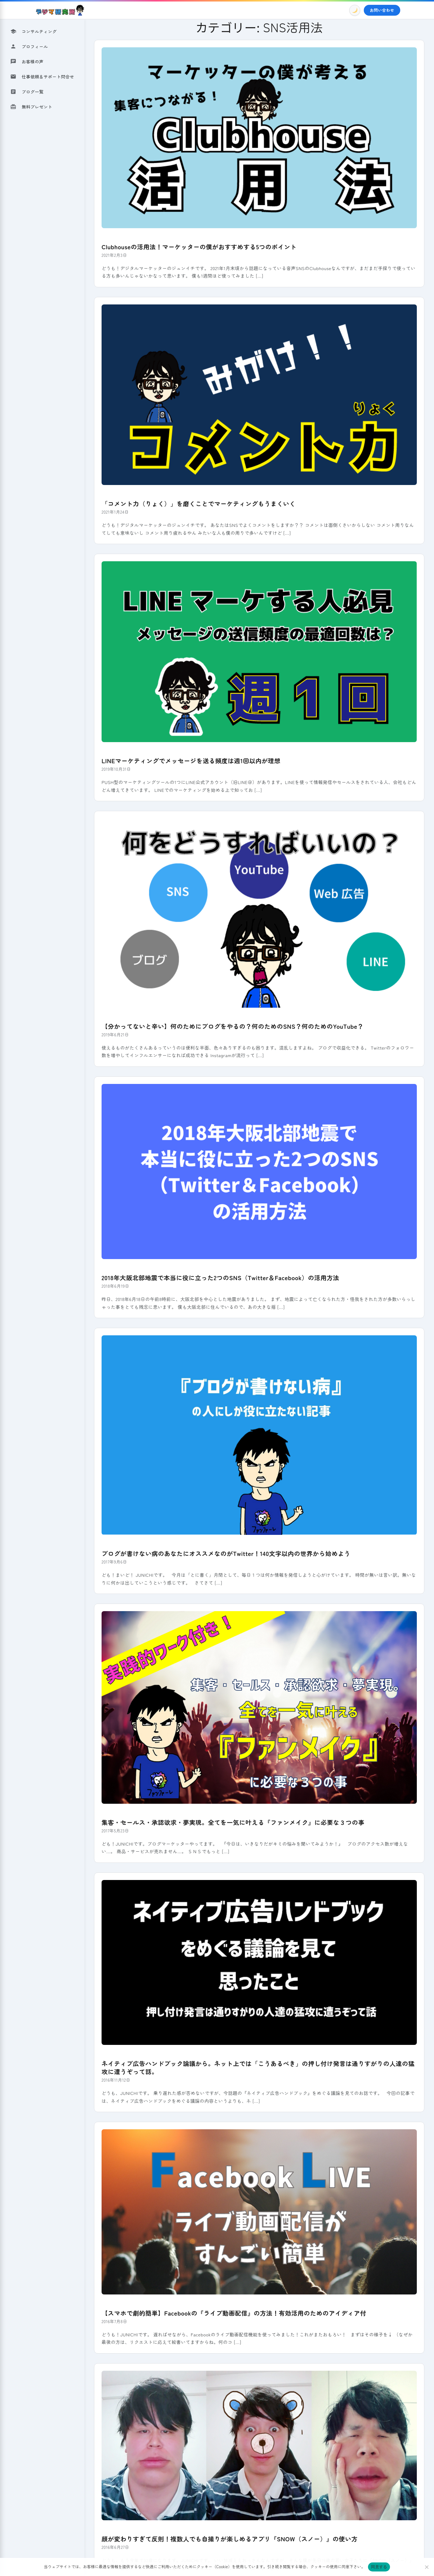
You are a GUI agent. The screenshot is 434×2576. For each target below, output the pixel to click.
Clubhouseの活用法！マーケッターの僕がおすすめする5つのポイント (198, 246)
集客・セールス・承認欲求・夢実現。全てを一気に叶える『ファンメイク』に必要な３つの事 (231, 1820)
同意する (379, 2567)
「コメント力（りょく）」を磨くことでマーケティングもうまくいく (197, 503)
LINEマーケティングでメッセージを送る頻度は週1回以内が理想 (190, 759)
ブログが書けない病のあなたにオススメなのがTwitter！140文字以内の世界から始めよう (224, 1551)
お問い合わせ (382, 10)
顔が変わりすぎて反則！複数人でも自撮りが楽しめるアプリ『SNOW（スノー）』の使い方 (228, 2535)
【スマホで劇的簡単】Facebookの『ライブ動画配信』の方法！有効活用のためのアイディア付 (232, 2310)
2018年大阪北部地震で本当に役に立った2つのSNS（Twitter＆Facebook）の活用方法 (219, 1276)
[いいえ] (426, 2567)
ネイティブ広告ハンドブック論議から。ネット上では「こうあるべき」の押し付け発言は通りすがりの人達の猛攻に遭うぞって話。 (259, 2065)
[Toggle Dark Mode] (354, 10)
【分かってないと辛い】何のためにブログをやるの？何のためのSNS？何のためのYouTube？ (231, 1025)
